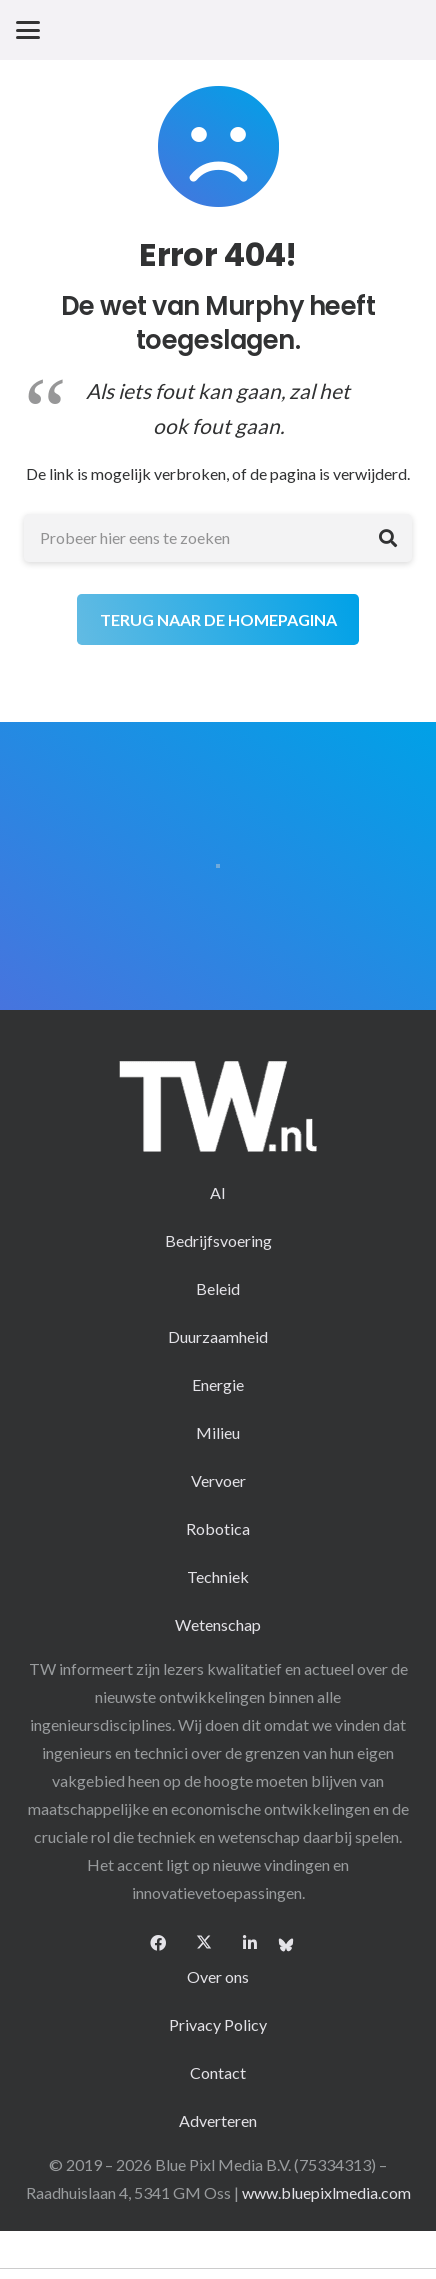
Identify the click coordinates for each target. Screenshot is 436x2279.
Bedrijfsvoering (218, 1240)
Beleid (218, 1288)
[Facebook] (158, 1943)
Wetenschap (218, 1624)
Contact (218, 2072)
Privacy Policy (218, 2024)
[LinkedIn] (250, 1943)
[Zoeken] (388, 538)
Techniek (218, 1576)
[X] (204, 1943)
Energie (218, 1384)
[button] (28, 30)
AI (218, 1192)
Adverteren (218, 2120)
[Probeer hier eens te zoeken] (218, 538)
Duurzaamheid (218, 1336)
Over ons (218, 1976)
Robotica (218, 1528)
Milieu (218, 1432)
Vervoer (218, 1480)
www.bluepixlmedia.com (326, 2192)
